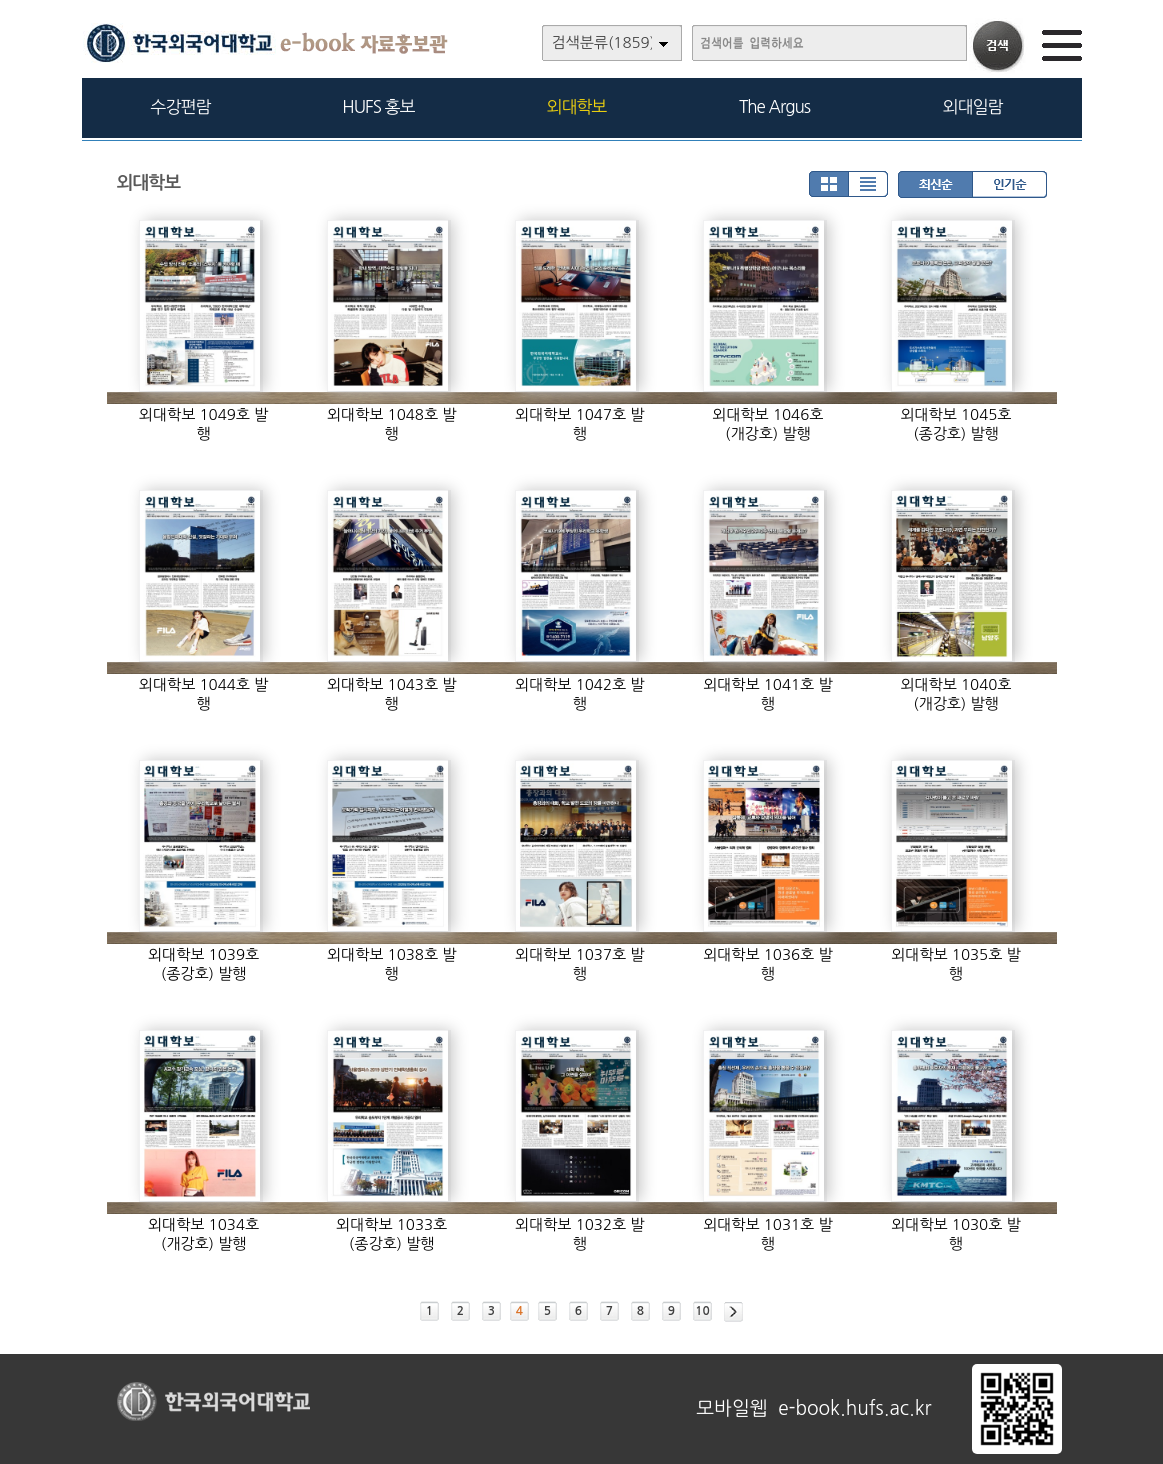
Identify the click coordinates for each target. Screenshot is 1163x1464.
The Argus (774, 106)
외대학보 (577, 106)
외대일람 (973, 106)
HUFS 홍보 (378, 106)
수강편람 (181, 106)
